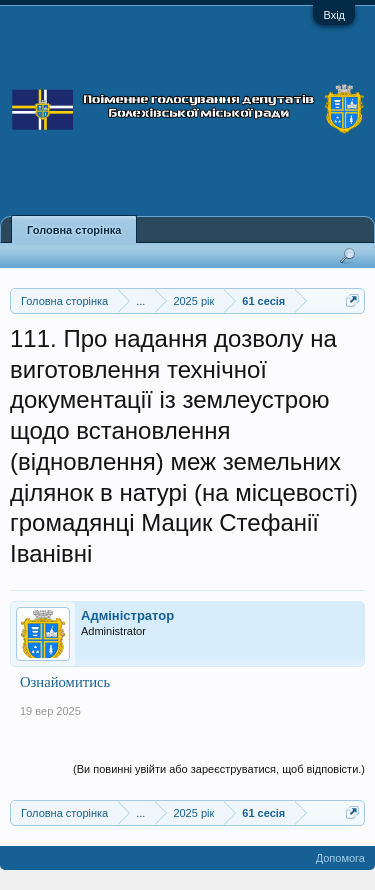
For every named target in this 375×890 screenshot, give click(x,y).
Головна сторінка (74, 230)
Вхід (334, 15)
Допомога (340, 858)
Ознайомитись (65, 682)
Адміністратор (127, 615)
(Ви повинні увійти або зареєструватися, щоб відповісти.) (219, 769)
